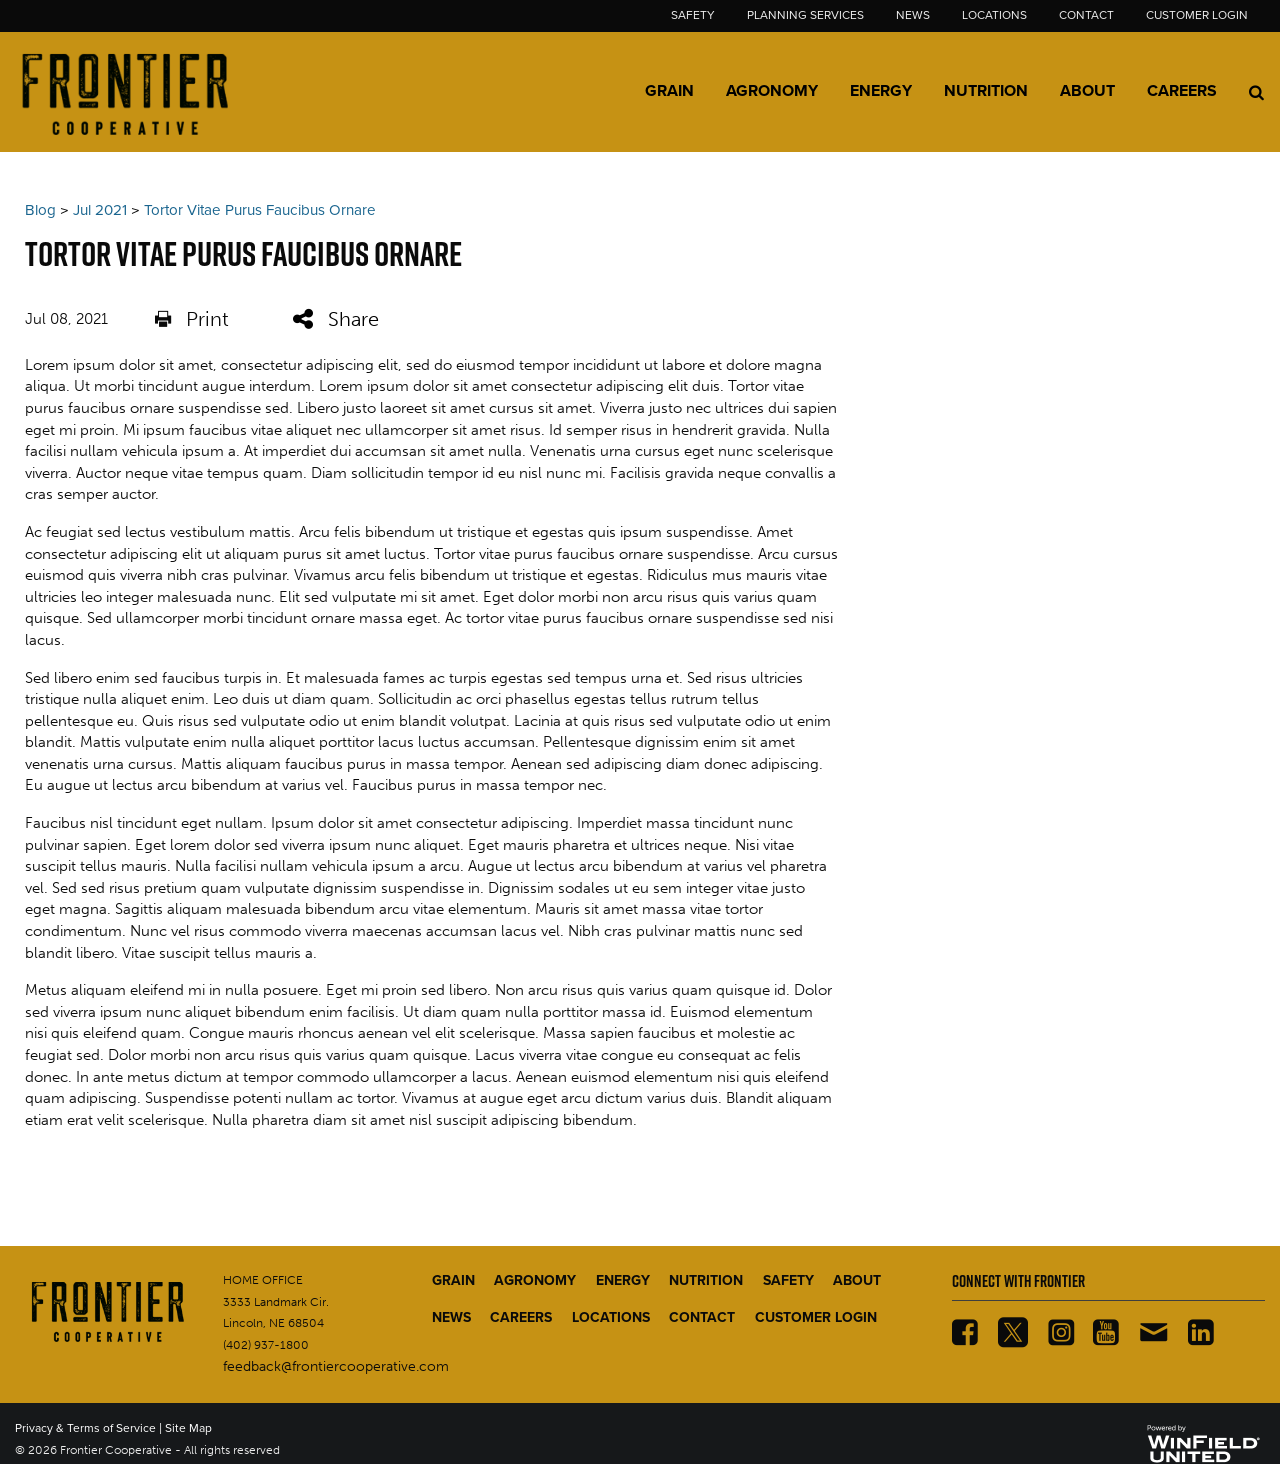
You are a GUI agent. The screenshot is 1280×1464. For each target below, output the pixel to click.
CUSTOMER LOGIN (816, 1317)
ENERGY (623, 1280)
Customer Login (1197, 15)
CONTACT (702, 1317)
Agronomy (772, 91)
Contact (1086, 15)
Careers (1182, 91)
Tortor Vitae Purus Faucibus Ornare (260, 210)
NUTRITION (706, 1280)
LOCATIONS (611, 1317)
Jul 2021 (100, 210)
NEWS (451, 1317)
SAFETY (788, 1280)
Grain (669, 91)
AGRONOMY (535, 1280)
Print (192, 320)
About (1087, 91)
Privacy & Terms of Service (85, 1428)
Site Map (188, 1428)
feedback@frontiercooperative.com (336, 1366)
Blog (40, 210)
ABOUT (857, 1280)
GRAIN (453, 1280)
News (913, 15)
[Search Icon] (1256, 92)
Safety (693, 15)
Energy (881, 91)
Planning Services (805, 15)
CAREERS (521, 1317)
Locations (994, 15)
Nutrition (986, 91)
